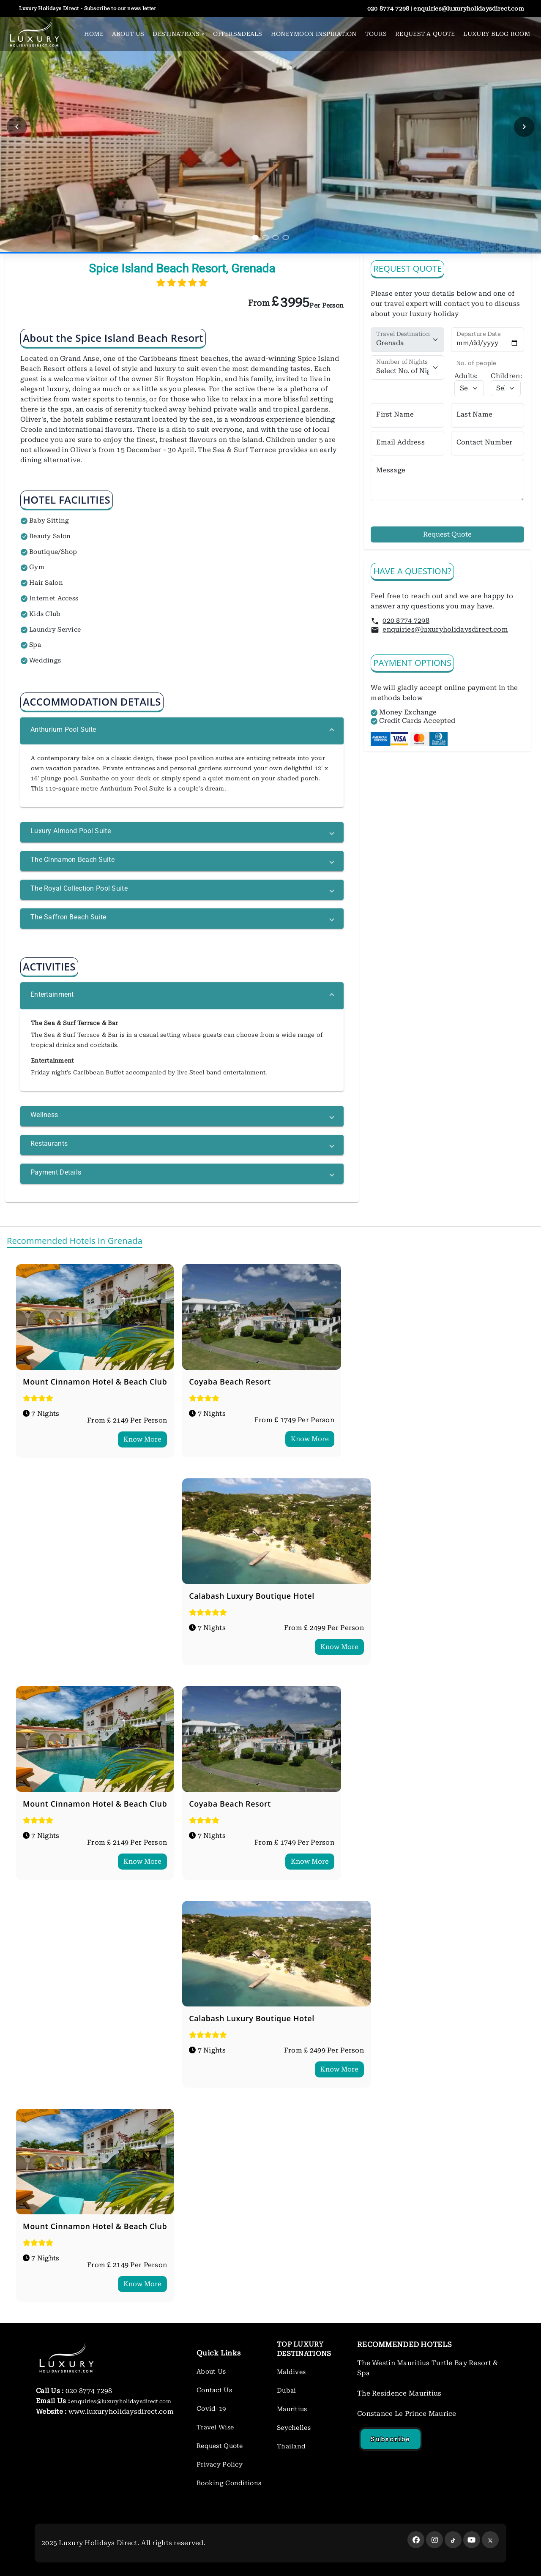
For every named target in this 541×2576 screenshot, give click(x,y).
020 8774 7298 (406, 620)
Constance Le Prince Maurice (406, 2414)
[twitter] (453, 2539)
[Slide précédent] (17, 127)
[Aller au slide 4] (285, 237)
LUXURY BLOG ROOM (496, 34)
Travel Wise (215, 2427)
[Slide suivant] (524, 127)
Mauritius (292, 2409)
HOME (94, 34)
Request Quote (447, 534)
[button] (182, 730)
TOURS (376, 34)
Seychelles (294, 2428)
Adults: (466, 376)
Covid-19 (211, 2408)
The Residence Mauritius (399, 2393)
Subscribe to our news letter (119, 8)
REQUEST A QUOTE (425, 34)
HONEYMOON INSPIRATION (314, 34)
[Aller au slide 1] (255, 237)
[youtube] (471, 2539)
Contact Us (214, 2390)
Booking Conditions (229, 2483)
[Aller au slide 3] (275, 237)
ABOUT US (128, 34)
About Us (211, 2371)
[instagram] (434, 2539)
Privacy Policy (220, 2464)
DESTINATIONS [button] (179, 34)
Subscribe (390, 2439)
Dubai (286, 2390)
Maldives (291, 2372)
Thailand (291, 2446)
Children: (506, 376)
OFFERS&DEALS (237, 34)
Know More (142, 1439)
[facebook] (415, 2539)
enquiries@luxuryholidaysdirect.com (445, 629)
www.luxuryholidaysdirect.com (120, 2411)
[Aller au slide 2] (265, 237)
